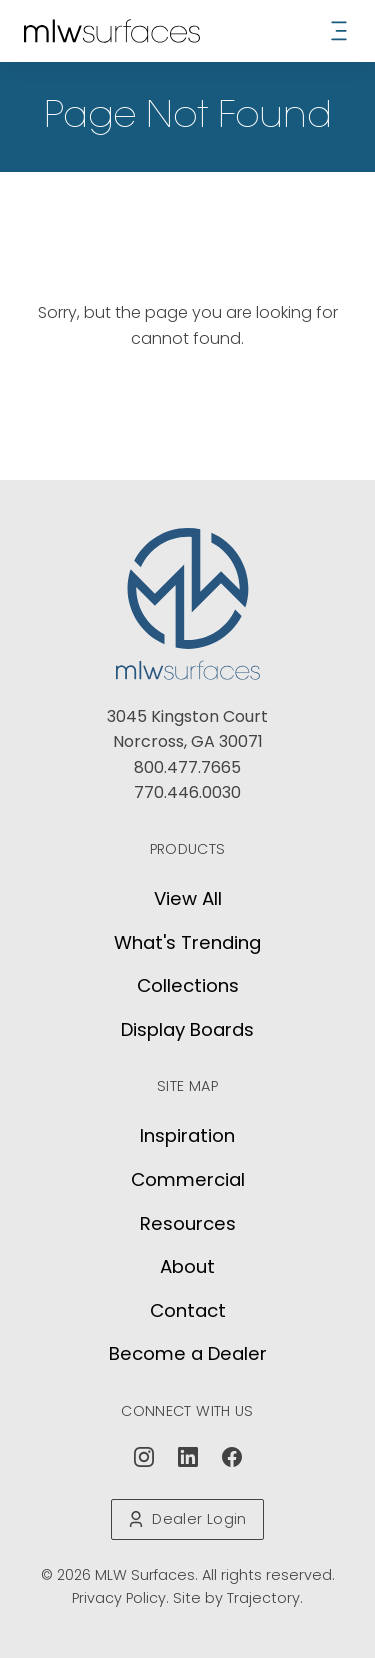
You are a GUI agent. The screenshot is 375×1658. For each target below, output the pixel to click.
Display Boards (187, 1029)
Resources (188, 1223)
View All (188, 898)
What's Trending (187, 942)
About (187, 1266)
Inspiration (187, 1135)
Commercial (188, 1179)
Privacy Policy (119, 1598)
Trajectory (263, 1598)
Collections (188, 985)
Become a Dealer (188, 1353)
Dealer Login (187, 1519)
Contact (188, 1310)
